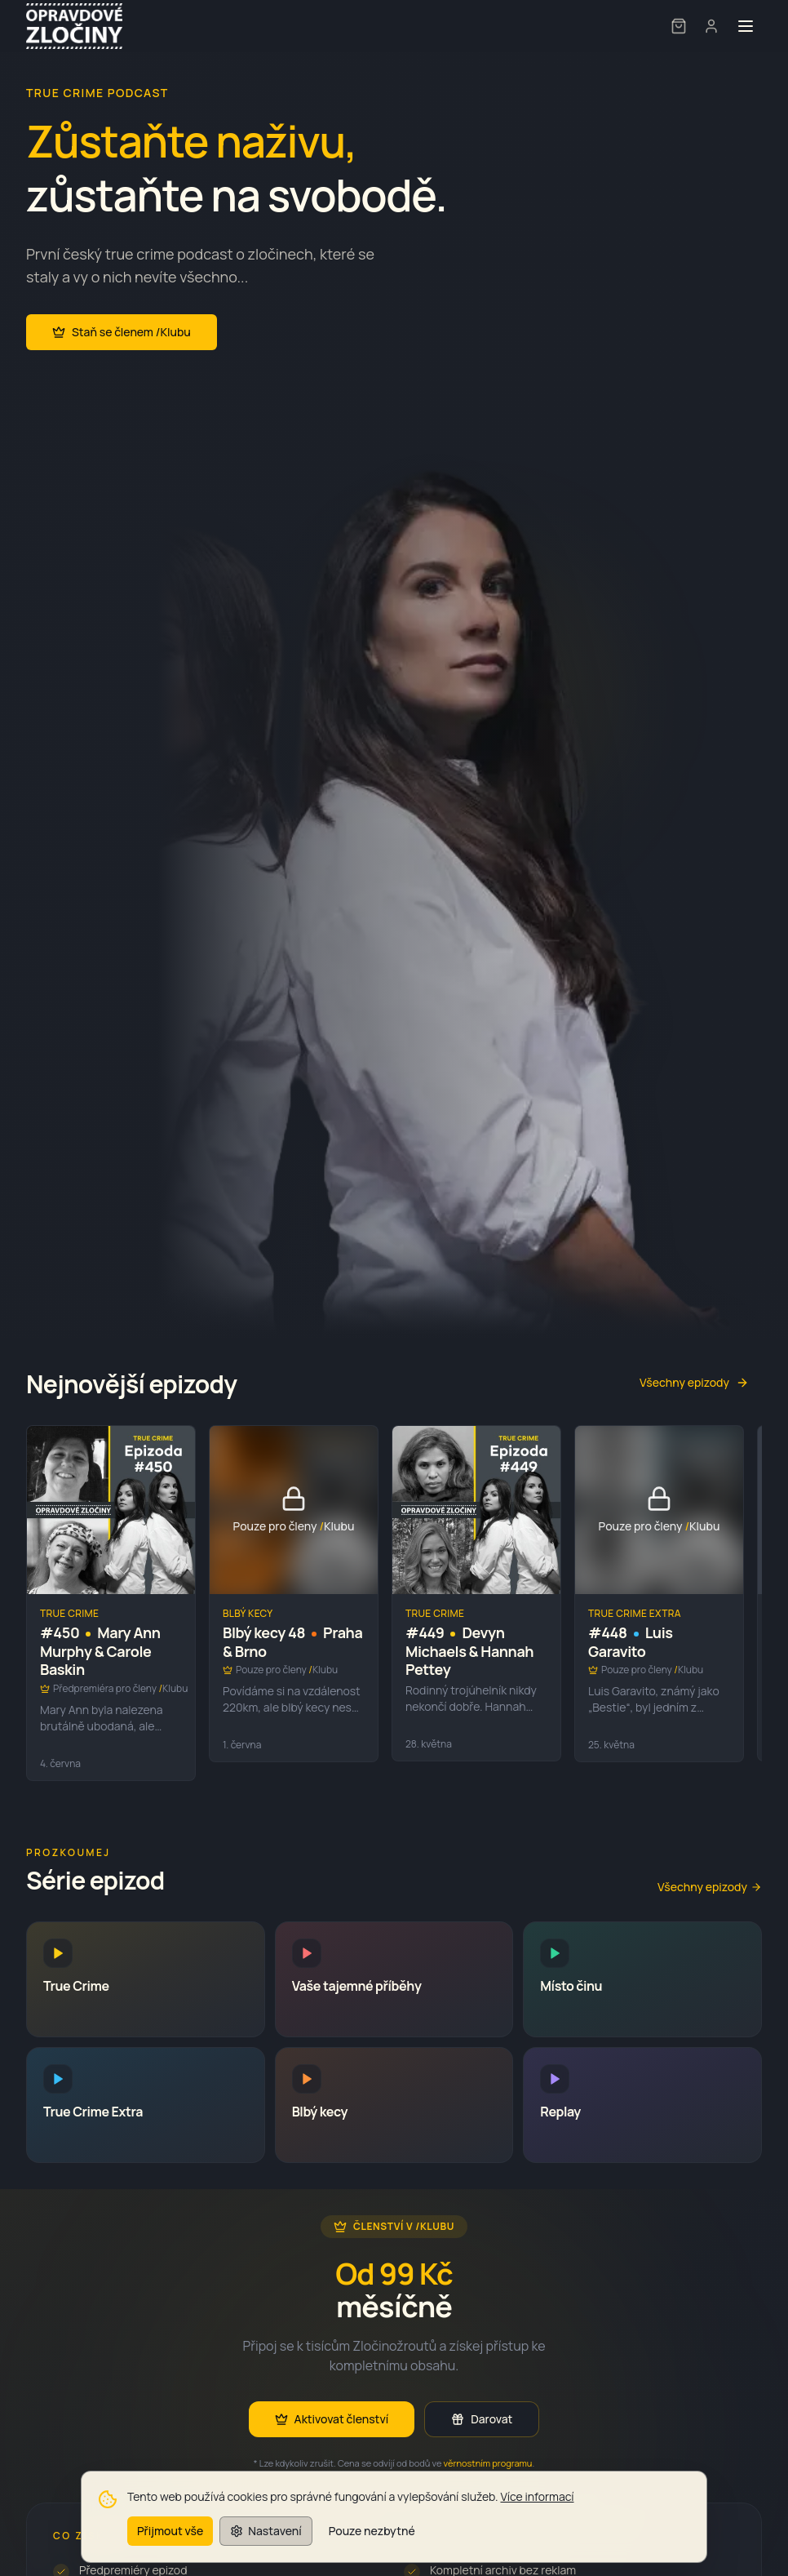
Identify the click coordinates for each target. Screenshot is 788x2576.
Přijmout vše (170, 2544)
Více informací (536, 2509)
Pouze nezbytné (372, 2544)
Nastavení (265, 2544)
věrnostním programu (488, 2463)
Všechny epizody (694, 1382)
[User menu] (711, 26)
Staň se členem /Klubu (121, 332)
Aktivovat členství (332, 2419)
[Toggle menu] (745, 26)
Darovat (481, 2419)
